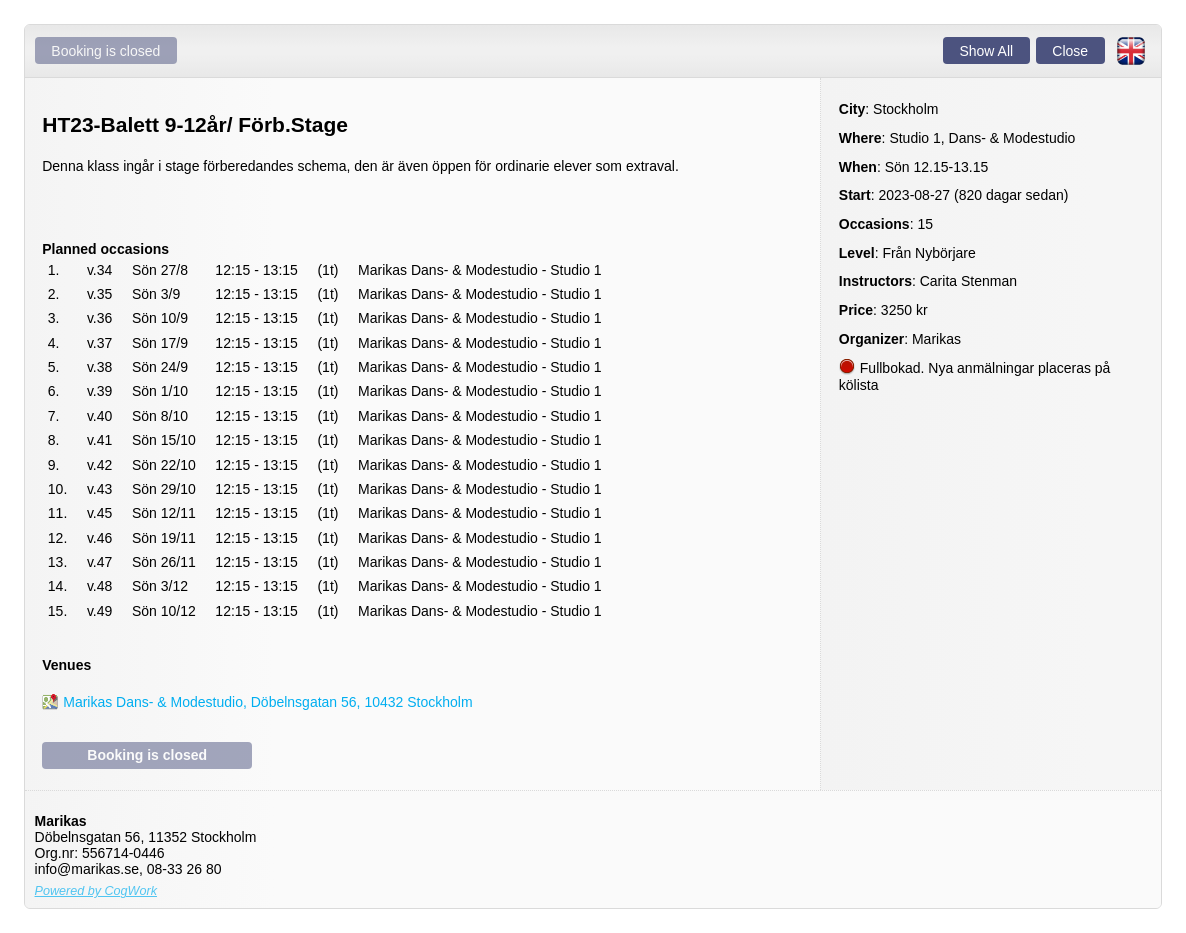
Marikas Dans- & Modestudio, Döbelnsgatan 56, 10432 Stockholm (267, 702)
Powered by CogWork (96, 891)
